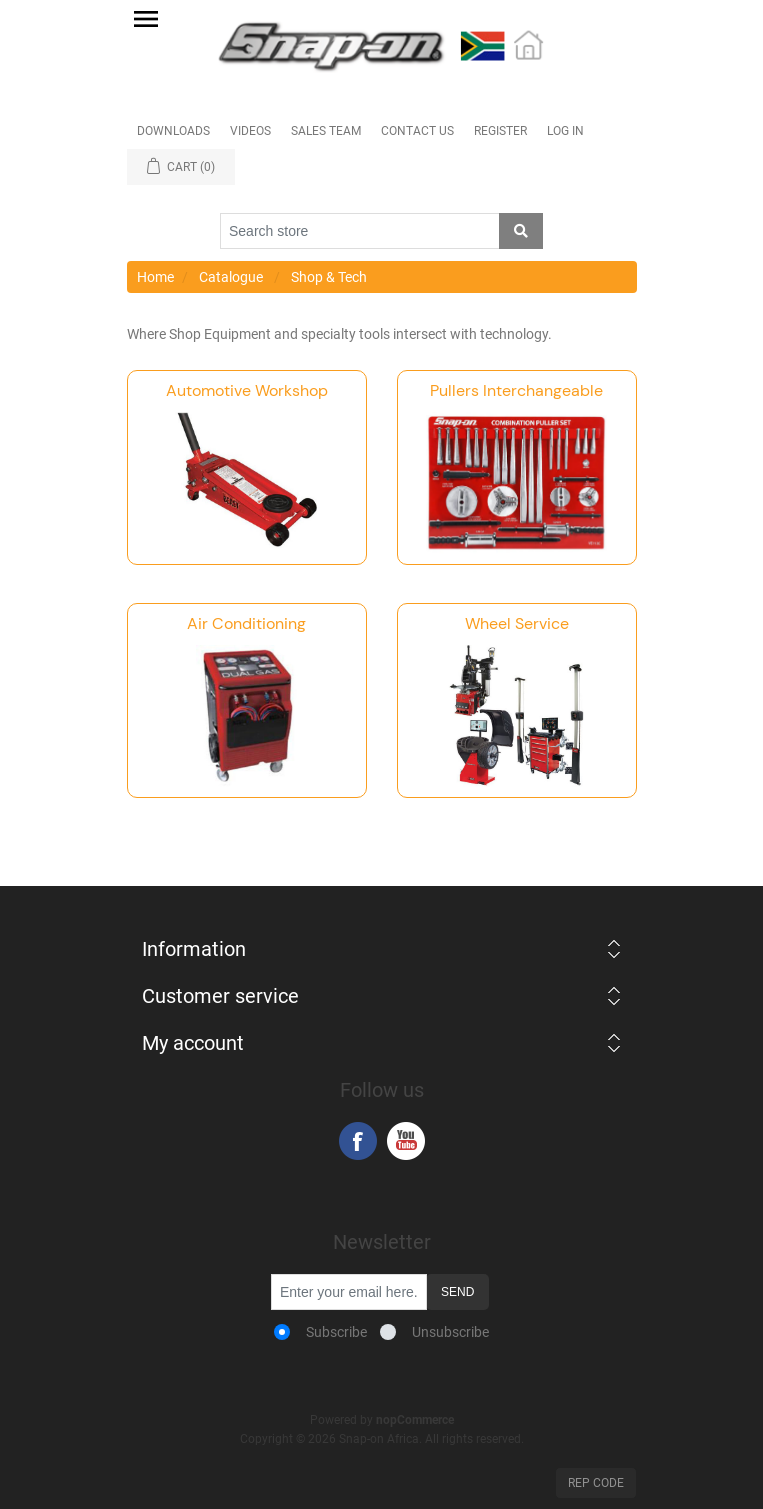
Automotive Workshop (247, 390)
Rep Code (596, 1483)
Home (155, 277)
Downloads (173, 131)
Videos (250, 131)
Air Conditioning (246, 623)
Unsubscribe (450, 1332)
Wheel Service (517, 623)
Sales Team (326, 131)
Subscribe (336, 1332)
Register (500, 131)
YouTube (406, 1141)
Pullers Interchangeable (516, 390)
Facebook (358, 1141)
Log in (565, 131)
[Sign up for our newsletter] (349, 1292)
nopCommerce (415, 1420)
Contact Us (417, 131)
